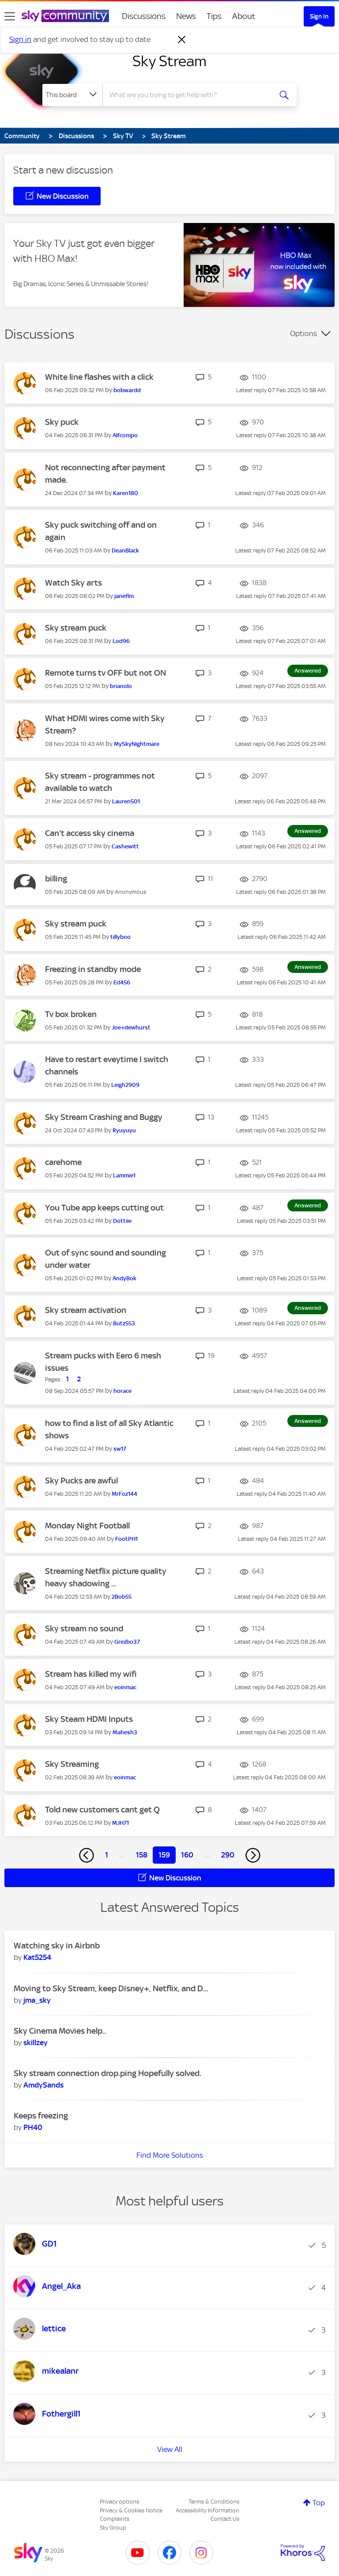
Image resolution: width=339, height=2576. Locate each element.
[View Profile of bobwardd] (127, 390)
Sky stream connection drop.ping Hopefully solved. (107, 2073)
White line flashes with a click (99, 377)
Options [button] (303, 333)
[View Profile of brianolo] (121, 686)
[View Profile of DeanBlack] (125, 550)
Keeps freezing (41, 2116)
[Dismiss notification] (182, 40)
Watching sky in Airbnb (57, 1946)
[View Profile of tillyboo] (120, 937)
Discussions (144, 16)
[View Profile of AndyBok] (124, 1278)
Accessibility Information (207, 2510)
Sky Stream (169, 61)
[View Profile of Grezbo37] (127, 1641)
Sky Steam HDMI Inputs (89, 1719)
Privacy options (119, 2501)
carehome (63, 1162)
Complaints (114, 2518)
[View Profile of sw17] (119, 1448)
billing (56, 879)
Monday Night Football (87, 1526)
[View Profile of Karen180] (125, 493)
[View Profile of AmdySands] (43, 2084)
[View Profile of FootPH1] (126, 1539)
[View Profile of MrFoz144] (124, 1493)
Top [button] (319, 2502)
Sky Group (113, 2527)
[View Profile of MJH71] (120, 1822)
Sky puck (62, 422)
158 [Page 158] (141, 1854)
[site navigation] (9, 16)
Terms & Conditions (213, 2501)
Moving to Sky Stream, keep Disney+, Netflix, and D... (111, 1988)
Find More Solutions (169, 2155)
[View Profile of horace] (122, 1391)
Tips (214, 16)
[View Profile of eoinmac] (125, 1687)
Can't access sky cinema (89, 833)
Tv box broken (71, 1014)
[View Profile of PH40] (32, 2127)
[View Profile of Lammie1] (124, 1175)
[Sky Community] (65, 16)
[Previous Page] (86, 1855)
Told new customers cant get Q (102, 1809)
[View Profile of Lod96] (121, 641)
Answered (307, 670)
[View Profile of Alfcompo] (125, 435)
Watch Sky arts (73, 583)
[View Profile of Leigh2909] (125, 1085)
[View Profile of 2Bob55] (122, 1596)
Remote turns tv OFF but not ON (105, 673)
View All (169, 2449)
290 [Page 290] (227, 1854)
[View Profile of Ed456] (121, 982)
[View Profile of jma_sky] (37, 2000)
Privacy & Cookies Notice (131, 2510)
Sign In (319, 16)
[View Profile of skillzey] (35, 2042)
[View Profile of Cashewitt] (125, 846)
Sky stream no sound (84, 1628)
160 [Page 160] (187, 1854)
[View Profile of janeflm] (124, 596)
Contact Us (225, 2518)
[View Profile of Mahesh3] (125, 1732)
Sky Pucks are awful (81, 1480)
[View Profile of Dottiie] (122, 1221)
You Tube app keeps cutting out (104, 1208)
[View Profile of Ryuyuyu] (124, 1130)
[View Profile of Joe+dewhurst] (131, 1027)
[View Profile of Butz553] (124, 1323)
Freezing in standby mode (93, 969)
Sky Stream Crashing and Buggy (103, 1117)
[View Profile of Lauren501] (126, 801)
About (244, 16)
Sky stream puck (75, 628)
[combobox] (190, 95)
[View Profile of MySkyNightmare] (136, 744)
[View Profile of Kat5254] (37, 1957)
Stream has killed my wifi (91, 1674)
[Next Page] (253, 1855)
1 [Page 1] (106, 1854)
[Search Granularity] (72, 95)
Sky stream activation (85, 1310)
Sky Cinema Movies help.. (60, 2031)
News (186, 16)
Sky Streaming (72, 1764)
